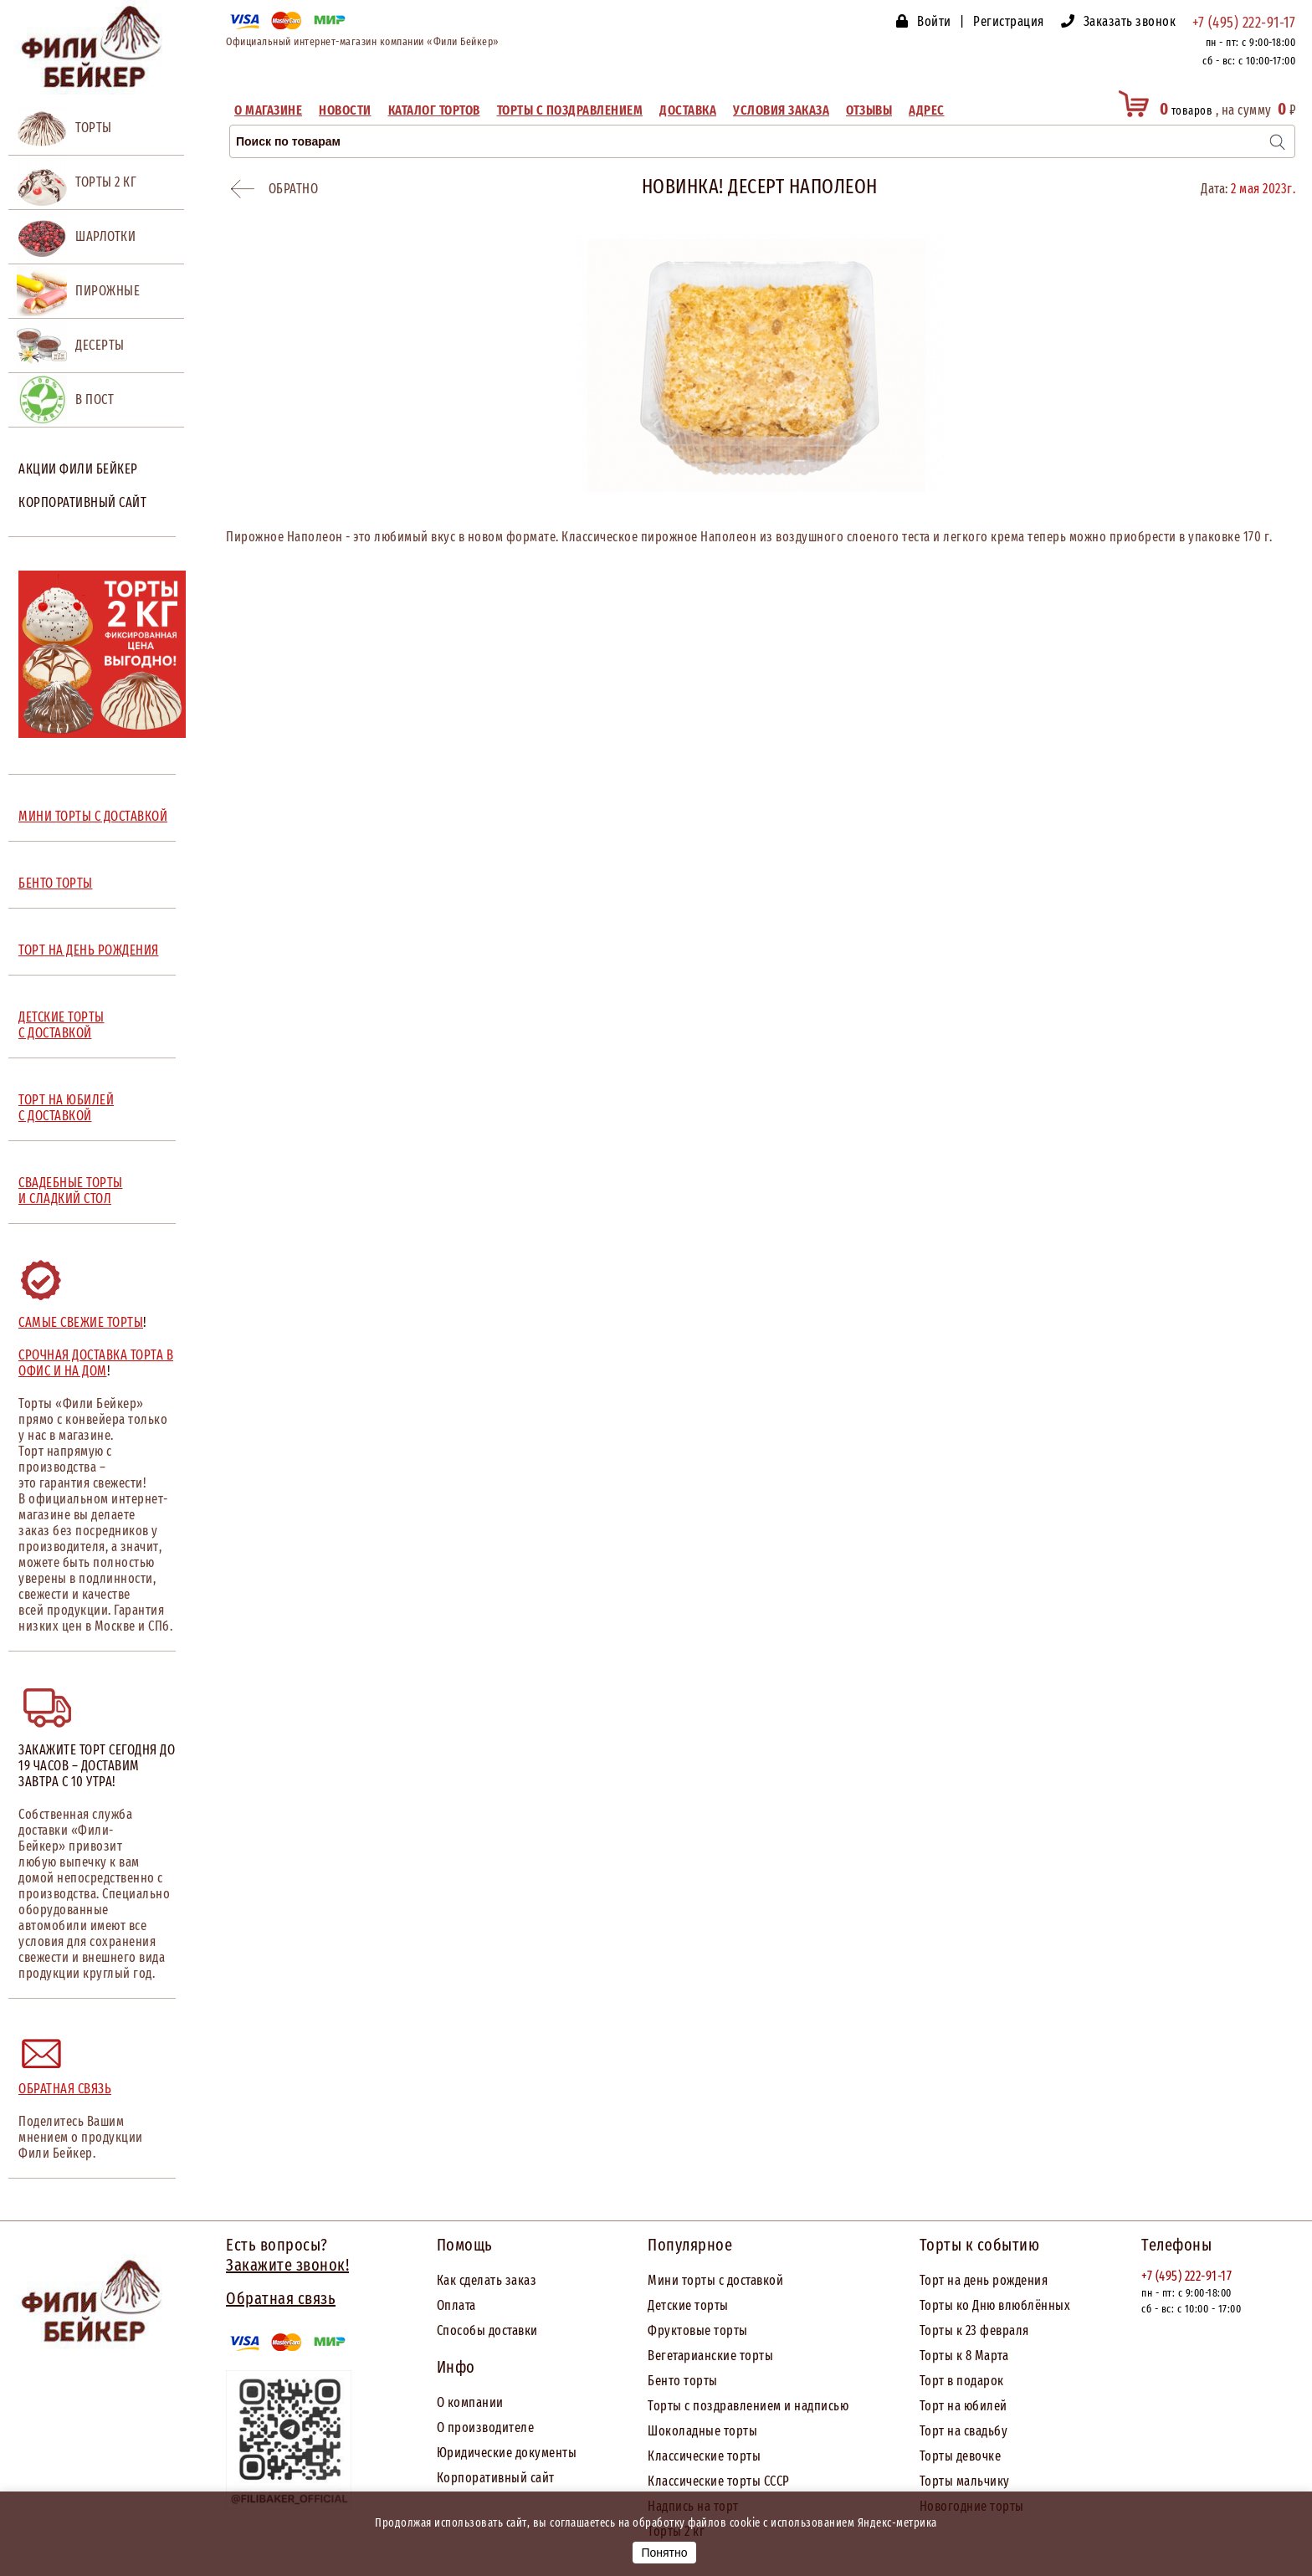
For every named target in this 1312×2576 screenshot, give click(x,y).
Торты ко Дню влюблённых (995, 2305)
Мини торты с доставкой (715, 2280)
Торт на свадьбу (964, 2431)
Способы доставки (487, 2330)
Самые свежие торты (80, 1322)
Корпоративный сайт (82, 502)
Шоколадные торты (702, 2431)
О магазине (268, 110)
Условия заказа (781, 110)
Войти (934, 21)
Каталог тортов (434, 110)
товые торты (712, 2330)
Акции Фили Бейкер (78, 469)
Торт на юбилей (963, 2406)
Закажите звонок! (287, 2265)
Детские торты (688, 2305)
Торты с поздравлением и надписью (748, 2406)
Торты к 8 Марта (964, 2355)
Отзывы (869, 110)
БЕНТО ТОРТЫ (55, 883)
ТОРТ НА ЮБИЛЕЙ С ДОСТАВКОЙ (66, 1108)
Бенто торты (683, 2381)
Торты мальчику (965, 2481)
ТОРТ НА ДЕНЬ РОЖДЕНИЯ (88, 950)
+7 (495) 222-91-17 (1243, 22)
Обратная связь (64, 2089)
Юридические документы (507, 2453)
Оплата (456, 2305)
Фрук (662, 2330)
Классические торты (704, 2456)
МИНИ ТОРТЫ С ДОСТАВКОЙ (92, 816)
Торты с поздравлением (570, 110)
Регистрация (1008, 21)
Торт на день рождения (984, 2280)
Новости (345, 110)
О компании (470, 2402)
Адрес (927, 110)
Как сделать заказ (487, 2280)
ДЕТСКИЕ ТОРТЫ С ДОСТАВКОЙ (61, 1025)
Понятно (664, 2552)
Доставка (687, 110)
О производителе (486, 2427)
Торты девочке (961, 2456)
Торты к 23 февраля (974, 2330)
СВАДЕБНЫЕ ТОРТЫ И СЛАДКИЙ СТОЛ (70, 1190)
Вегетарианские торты (710, 2355)
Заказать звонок (1130, 21)
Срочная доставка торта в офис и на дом (95, 1363)
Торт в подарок (962, 2381)
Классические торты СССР (719, 2481)
